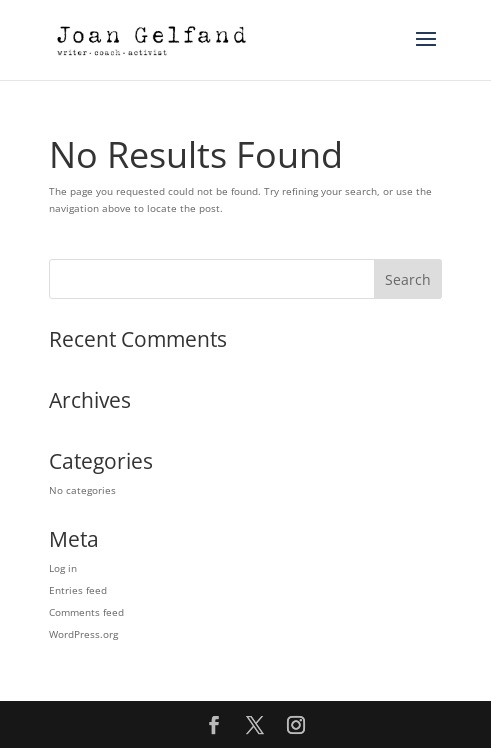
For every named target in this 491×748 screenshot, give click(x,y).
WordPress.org (83, 634)
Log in (63, 568)
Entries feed (78, 590)
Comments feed (86, 612)
